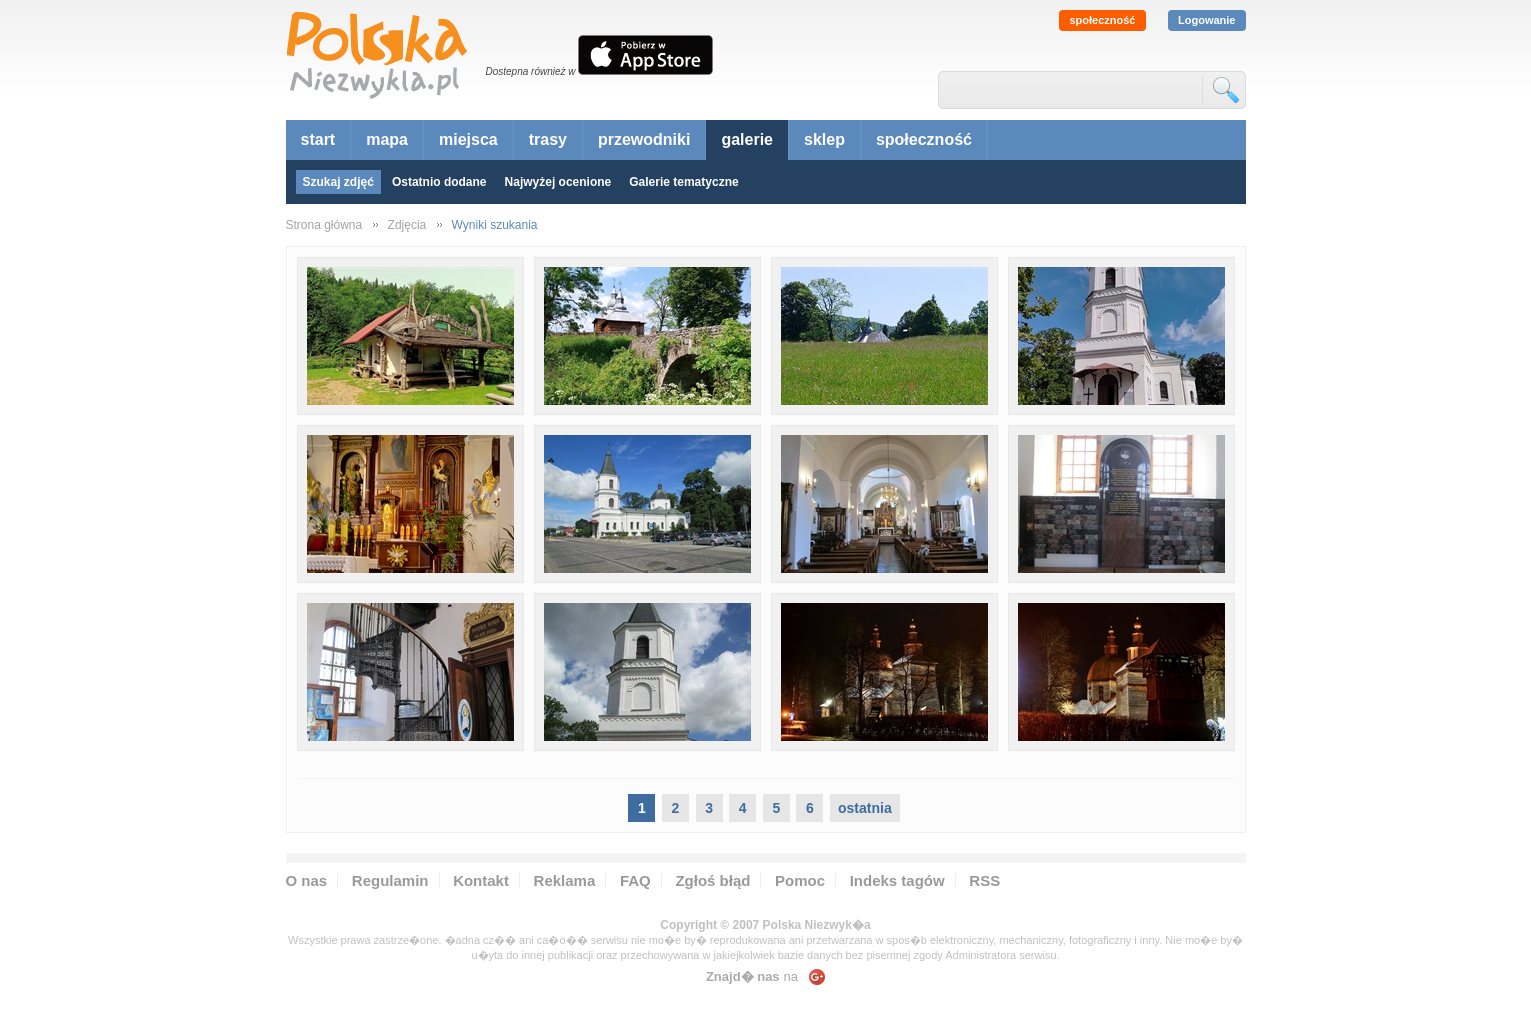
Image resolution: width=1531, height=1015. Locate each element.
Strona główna (324, 225)
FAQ (635, 880)
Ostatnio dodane (439, 182)
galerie (747, 139)
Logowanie (1206, 20)
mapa (387, 139)
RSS (984, 880)
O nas (307, 880)
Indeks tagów (897, 880)
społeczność (1102, 20)
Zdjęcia (407, 225)
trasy (548, 139)
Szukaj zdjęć (338, 182)
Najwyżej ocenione (558, 182)
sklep (824, 139)
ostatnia (865, 808)
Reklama (565, 880)
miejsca (468, 139)
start (318, 139)
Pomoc (800, 880)
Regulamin (390, 880)
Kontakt (481, 880)
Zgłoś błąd (712, 880)
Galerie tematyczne (683, 182)
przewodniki (644, 139)
